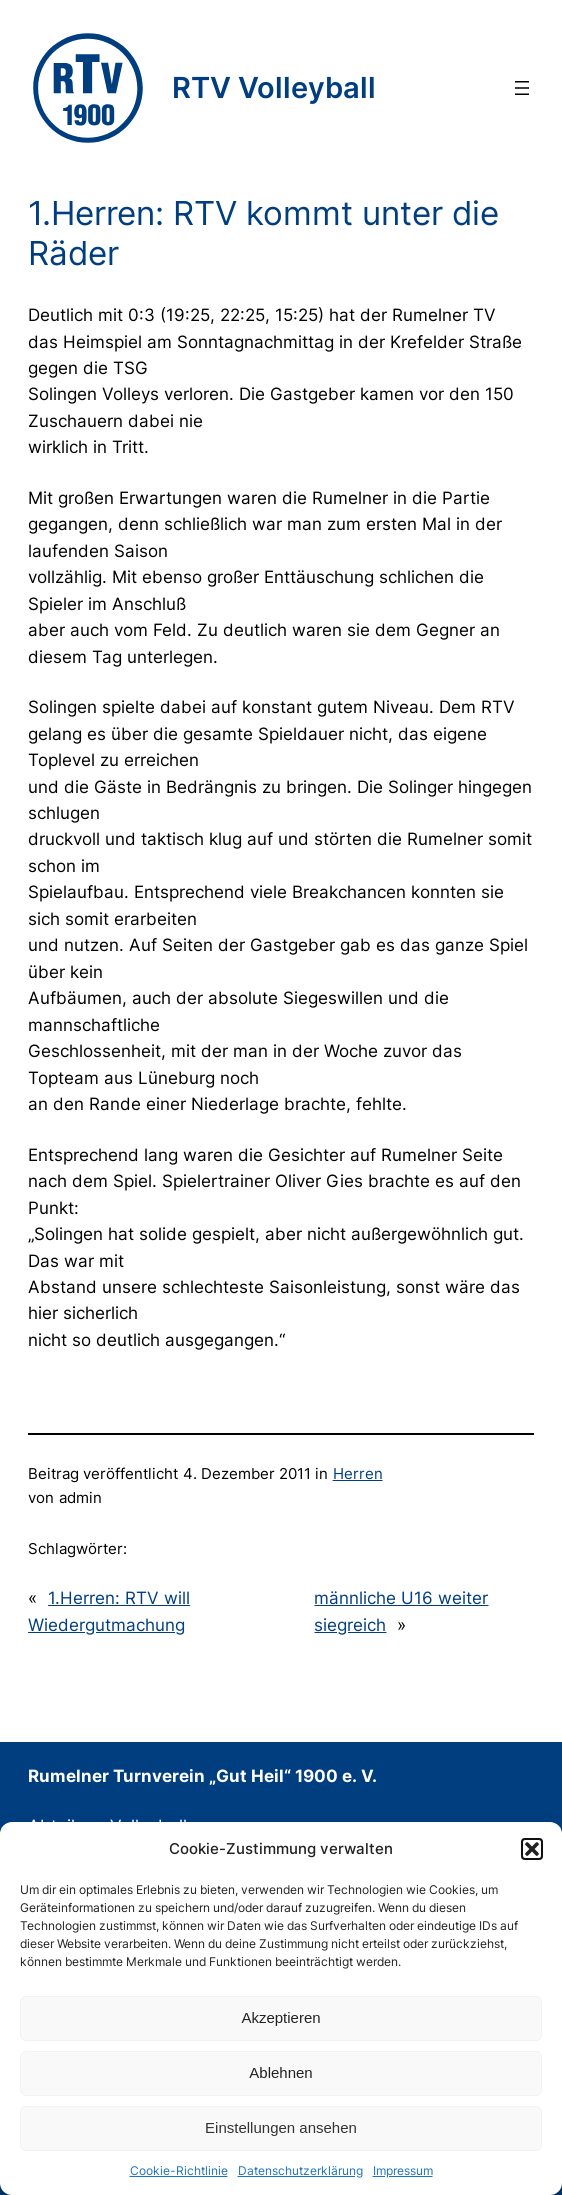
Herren (358, 1474)
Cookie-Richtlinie (179, 2170)
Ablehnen (280, 2072)
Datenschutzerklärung (300, 2170)
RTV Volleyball (274, 87)
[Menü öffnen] (522, 88)
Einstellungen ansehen (281, 2127)
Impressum (403, 2170)
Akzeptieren (280, 2017)
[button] (532, 1849)
